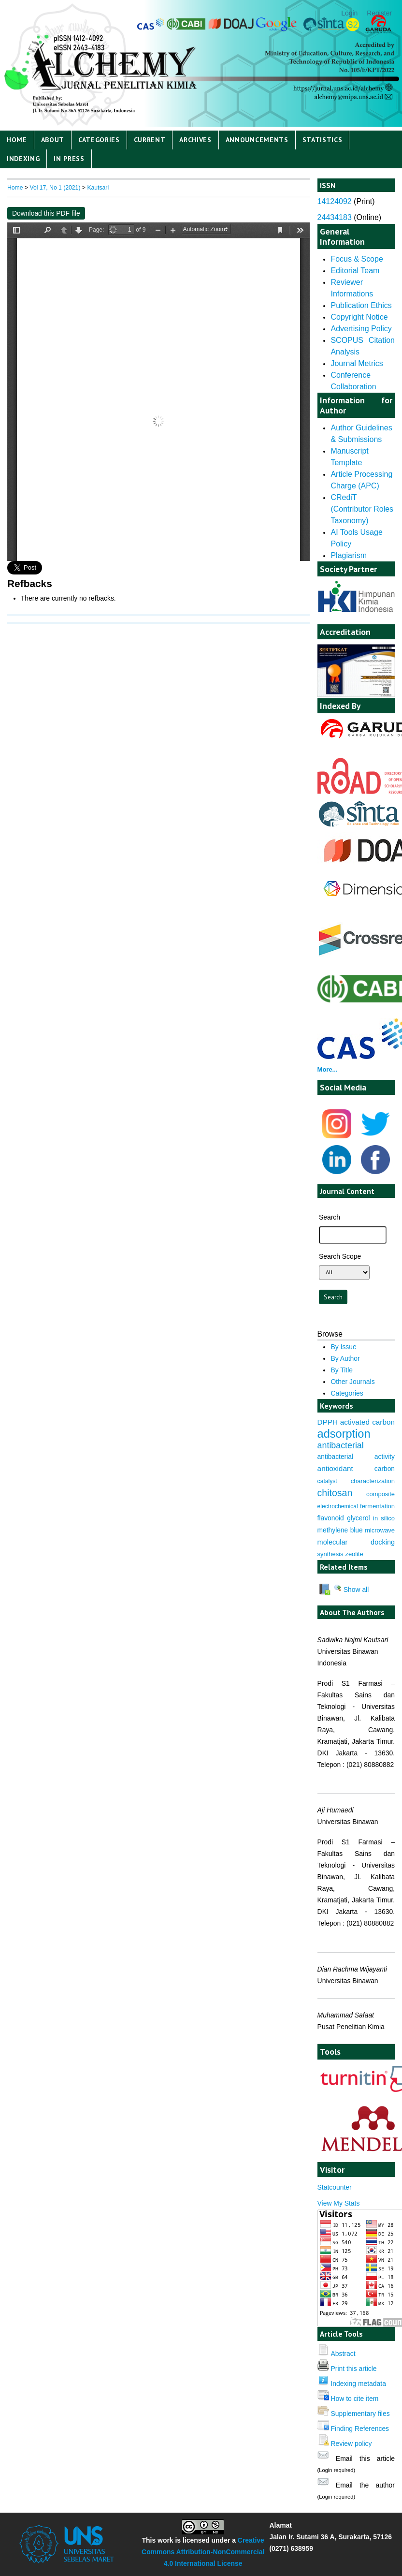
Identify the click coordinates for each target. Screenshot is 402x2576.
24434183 (334, 217)
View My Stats (338, 2203)
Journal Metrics (356, 363)
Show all (351, 1589)
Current (150, 139)
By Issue (343, 1347)
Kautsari (98, 187)
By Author (344, 1358)
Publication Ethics (360, 305)
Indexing (23, 158)
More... (327, 1069)
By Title (341, 1370)
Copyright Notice (359, 317)
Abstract (342, 2353)
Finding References (359, 2428)
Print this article (353, 2368)
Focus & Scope (356, 259)
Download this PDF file (46, 213)
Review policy (351, 2443)
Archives (195, 139)
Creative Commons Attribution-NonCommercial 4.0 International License (203, 2551)
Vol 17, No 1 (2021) (54, 187)
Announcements (257, 139)
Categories (99, 139)
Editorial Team (354, 270)
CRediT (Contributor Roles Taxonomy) (361, 509)
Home (17, 139)
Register (379, 13)
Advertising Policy (360, 328)
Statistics (322, 139)
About (52, 139)
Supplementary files (359, 2413)
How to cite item (354, 2398)
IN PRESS (69, 158)
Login (349, 13)
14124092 (334, 201)
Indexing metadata (358, 2383)
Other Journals (352, 1381)
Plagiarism (348, 555)
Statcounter (334, 2187)
